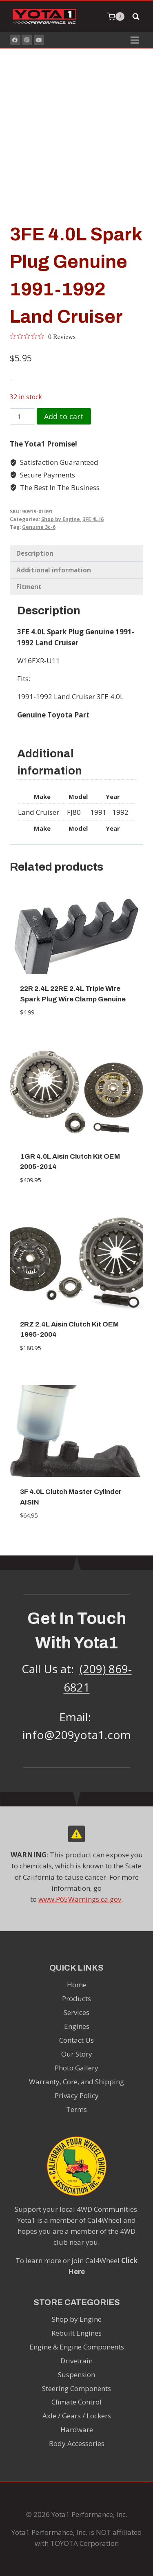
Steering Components (76, 2388)
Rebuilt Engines (76, 2333)
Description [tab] (34, 553)
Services (76, 2012)
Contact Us (76, 2040)
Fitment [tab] (29, 587)
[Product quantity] (22, 416)
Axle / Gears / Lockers (76, 2415)
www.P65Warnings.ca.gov (79, 1899)
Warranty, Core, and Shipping (76, 2081)
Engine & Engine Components (76, 2347)
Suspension (76, 2374)
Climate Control (76, 2402)
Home (76, 1984)
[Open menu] (134, 40)
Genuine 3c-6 (38, 527)
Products (76, 1998)
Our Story (76, 2054)
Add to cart (64, 416)
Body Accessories (76, 2443)
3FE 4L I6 (93, 519)
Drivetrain (76, 2360)
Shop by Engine (60, 519)
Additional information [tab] (53, 570)
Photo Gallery (76, 2067)
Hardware (76, 2429)
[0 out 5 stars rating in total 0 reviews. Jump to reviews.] (42, 336)
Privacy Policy (77, 2095)
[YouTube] (39, 40)
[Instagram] (27, 40)
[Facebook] (15, 40)
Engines (76, 2026)
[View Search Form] (136, 16)
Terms (76, 2109)
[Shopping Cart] (115, 16)
